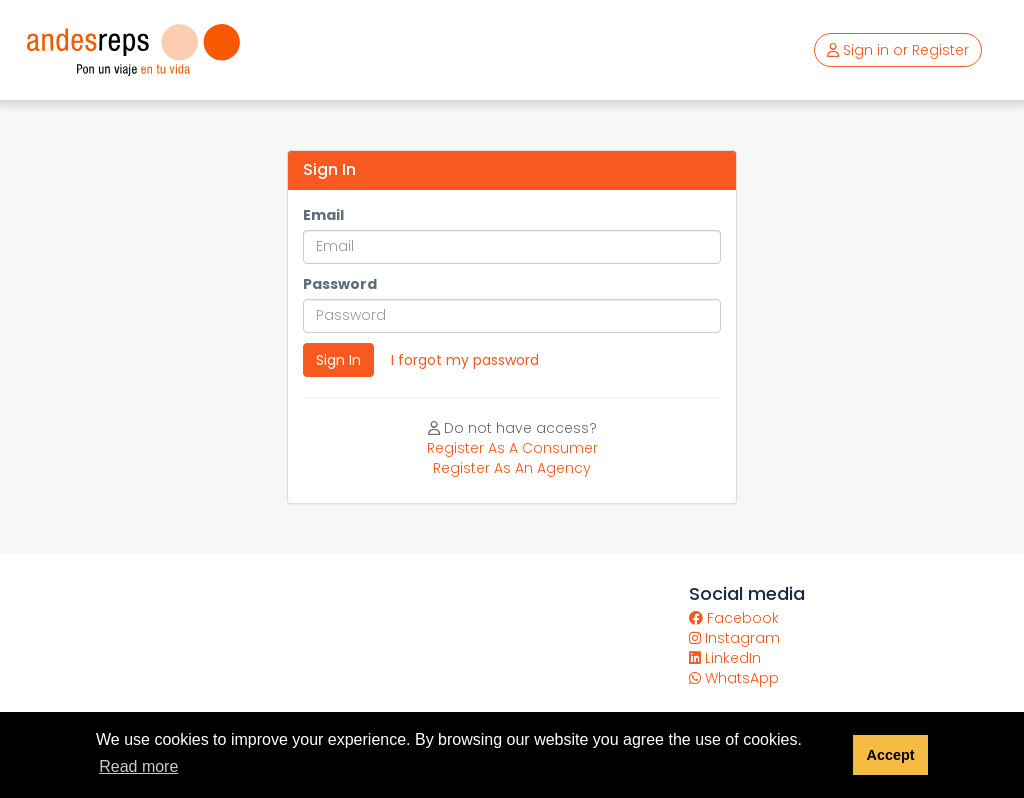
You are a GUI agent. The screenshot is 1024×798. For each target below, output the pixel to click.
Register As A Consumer (512, 448)
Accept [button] (890, 755)
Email (323, 215)
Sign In (338, 360)
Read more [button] (138, 766)
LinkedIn (725, 658)
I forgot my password (465, 360)
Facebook (734, 618)
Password (340, 284)
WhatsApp (734, 678)
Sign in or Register (898, 50)
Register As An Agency (512, 468)
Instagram (734, 638)
